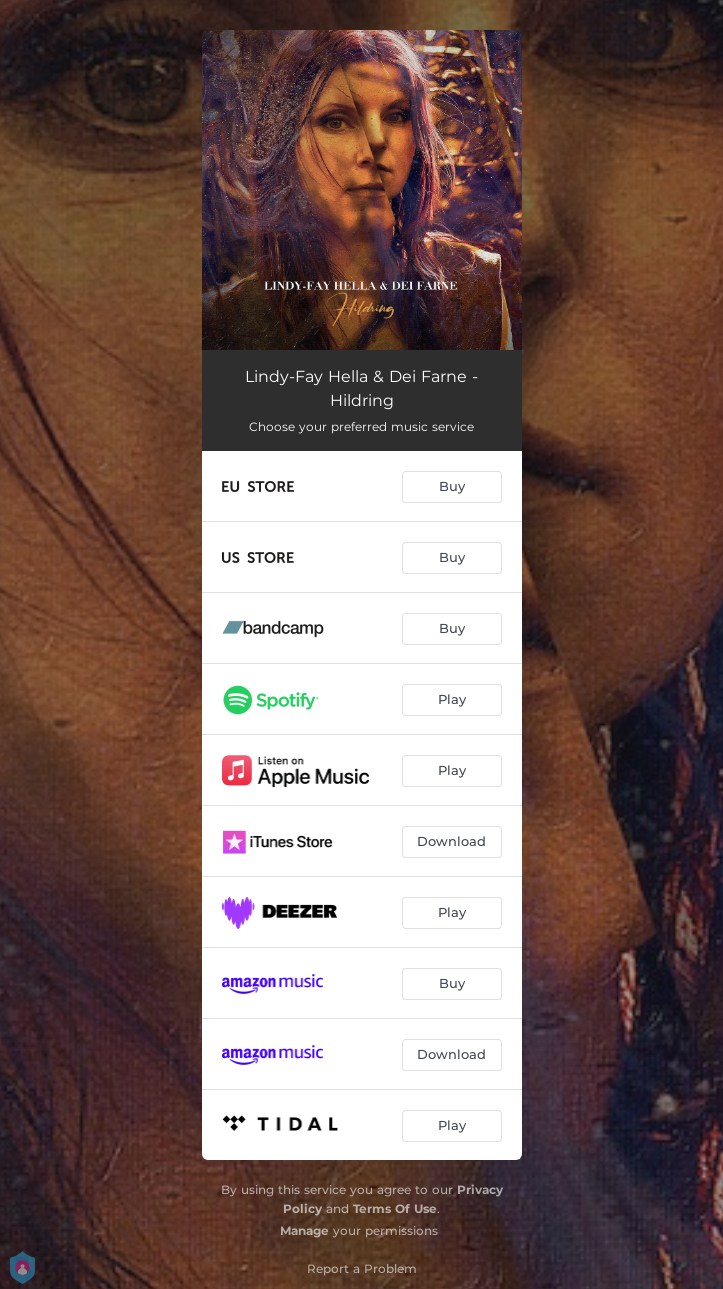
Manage (304, 1230)
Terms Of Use (395, 1208)
